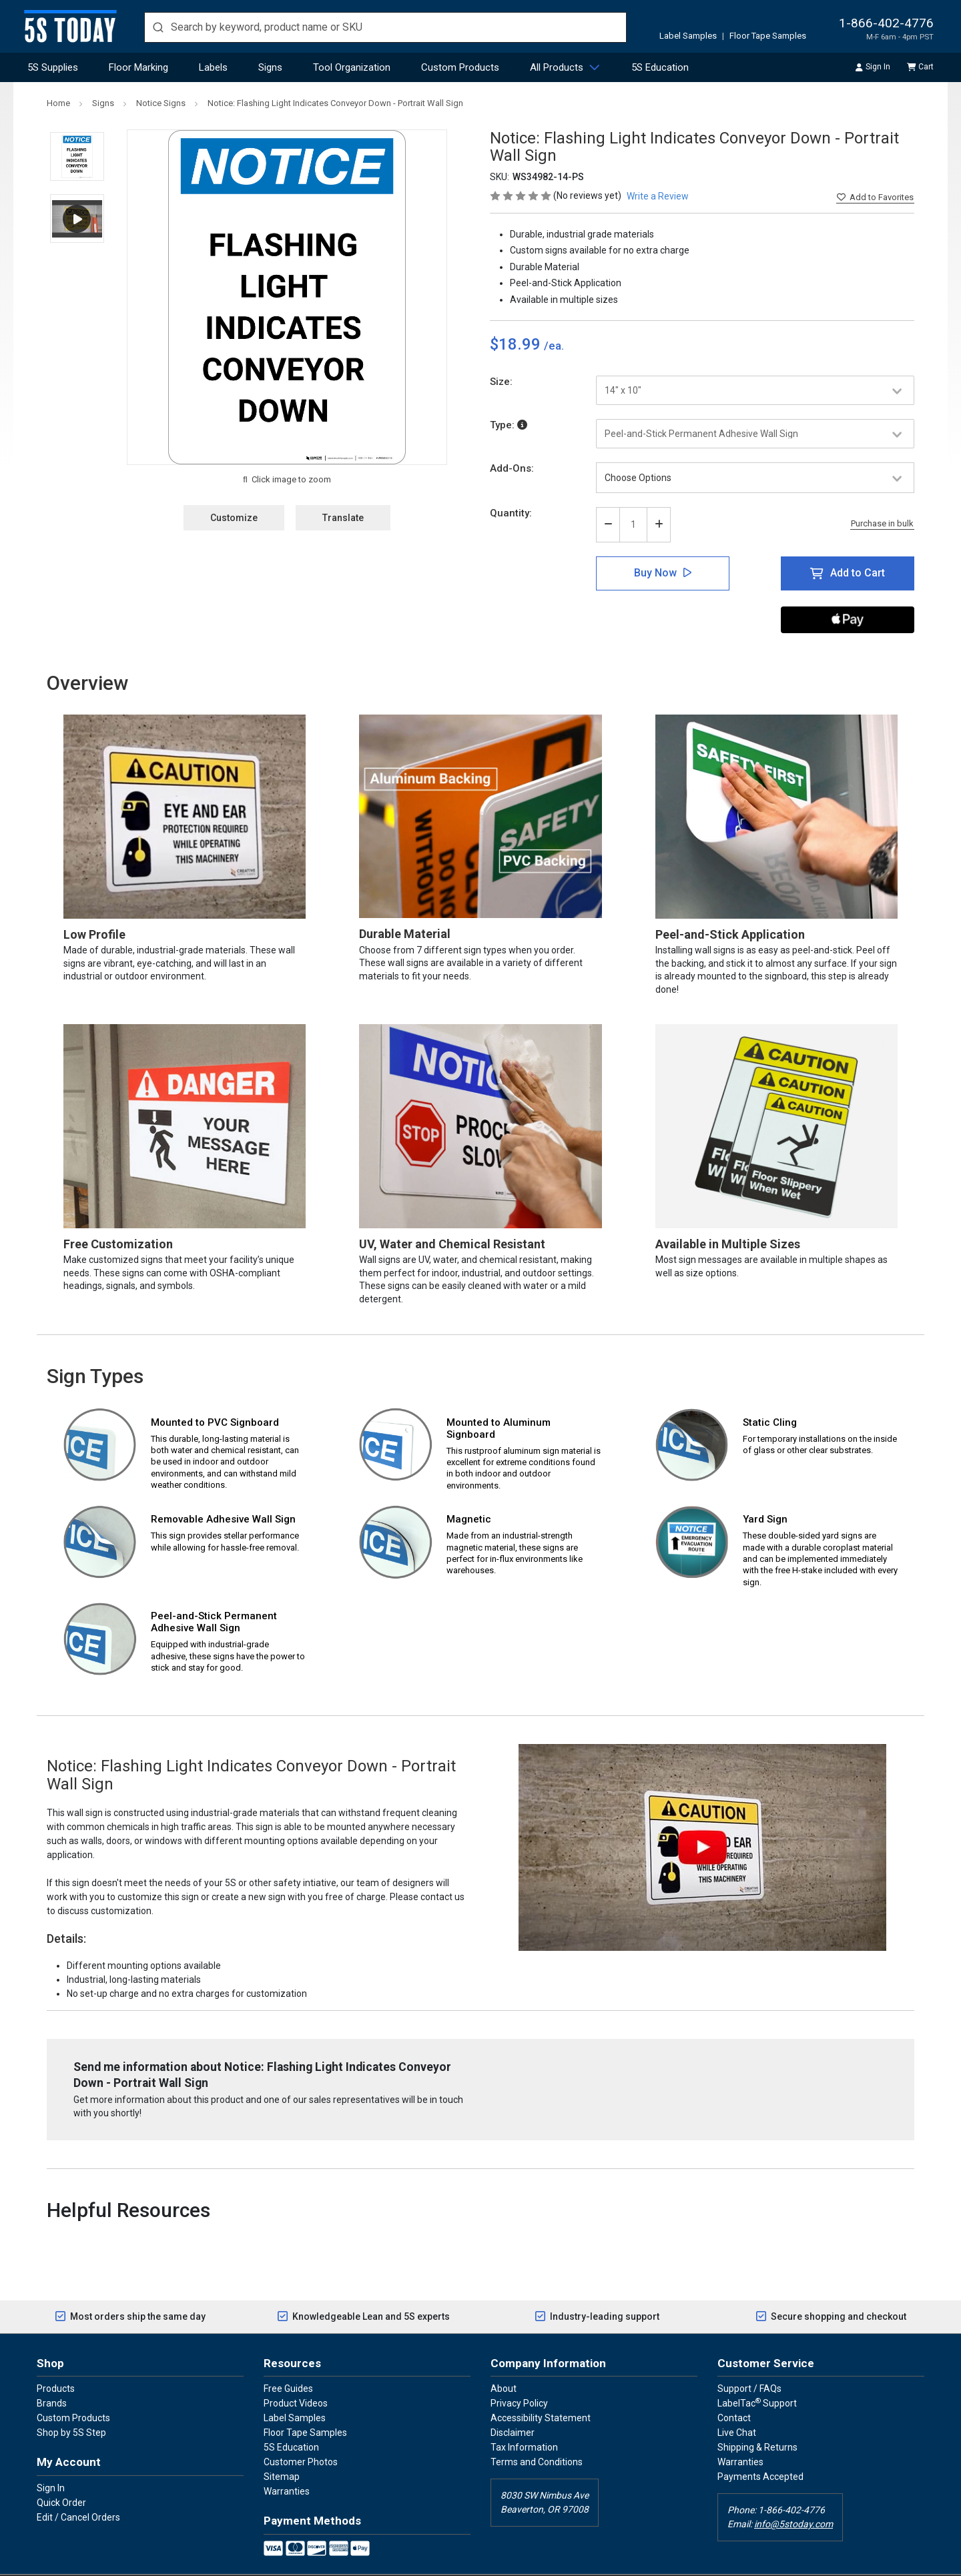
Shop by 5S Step (71, 2402)
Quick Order (61, 2472)
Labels (213, 67)
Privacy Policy (519, 2373)
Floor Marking (138, 67)
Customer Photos (301, 2432)
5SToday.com (473, 2560)
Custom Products (460, 67)
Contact (734, 2388)
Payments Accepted (760, 2446)
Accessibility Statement (541, 2388)
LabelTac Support (757, 2373)
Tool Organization (351, 67)
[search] (385, 27)
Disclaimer (513, 2402)
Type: (508, 425)
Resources (292, 2332)
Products (56, 2358)
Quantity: (511, 513)
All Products (556, 67)
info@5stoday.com (793, 2494)
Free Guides (288, 2358)
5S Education (660, 67)
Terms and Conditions (537, 2432)
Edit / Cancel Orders (78, 2486)
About (504, 2358)
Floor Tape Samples (767, 36)
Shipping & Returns (757, 2417)
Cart (920, 66)
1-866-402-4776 (886, 23)
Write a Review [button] (658, 196)
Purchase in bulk (882, 523)
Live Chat (736, 2402)
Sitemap (282, 2446)
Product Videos (296, 2373)
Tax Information (524, 2417)
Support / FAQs (749, 2358)
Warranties (287, 2461)
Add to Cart (857, 572)
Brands (52, 2373)
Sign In (51, 2457)
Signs (270, 67)
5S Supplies (52, 67)
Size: (501, 382)
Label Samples (688, 36)
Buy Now (655, 572)
